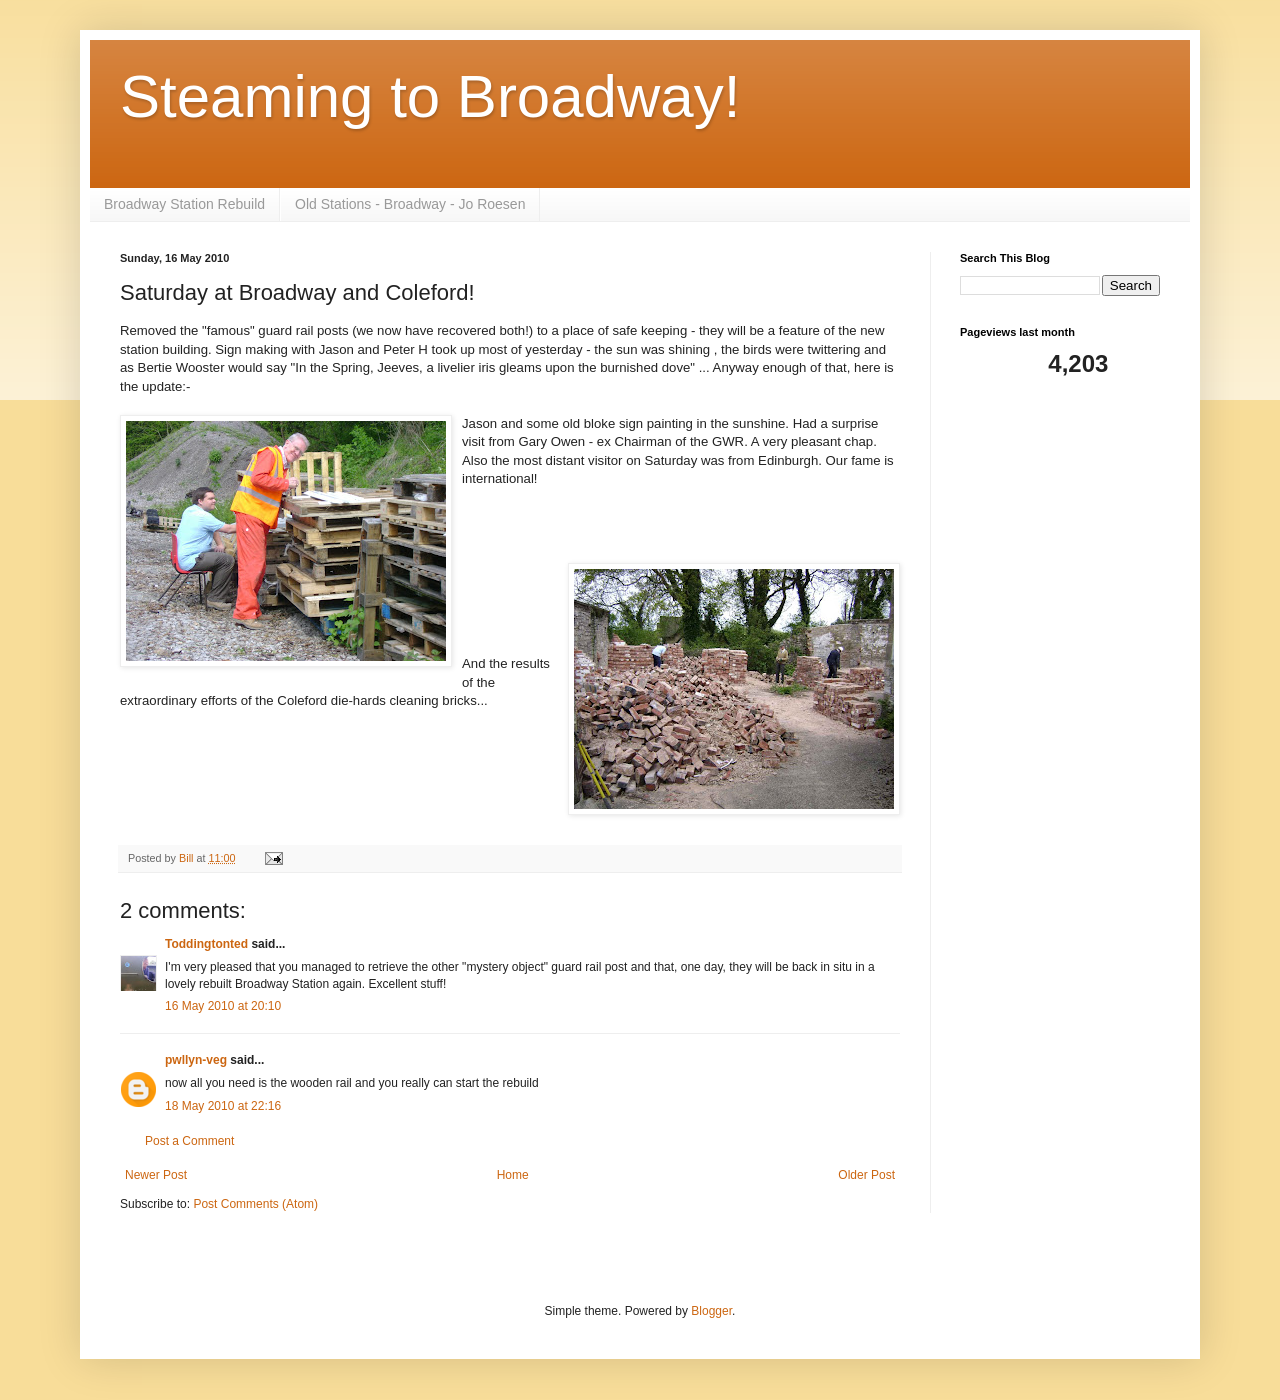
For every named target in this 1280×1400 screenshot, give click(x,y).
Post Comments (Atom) (255, 1204)
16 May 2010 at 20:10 (223, 1006)
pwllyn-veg (196, 1060)
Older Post (866, 1175)
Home (513, 1175)
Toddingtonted (206, 944)
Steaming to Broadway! (430, 96)
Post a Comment (189, 1141)
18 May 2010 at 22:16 (223, 1106)
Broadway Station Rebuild (184, 204)
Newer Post (156, 1175)
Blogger (711, 1311)
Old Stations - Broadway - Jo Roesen (410, 204)
